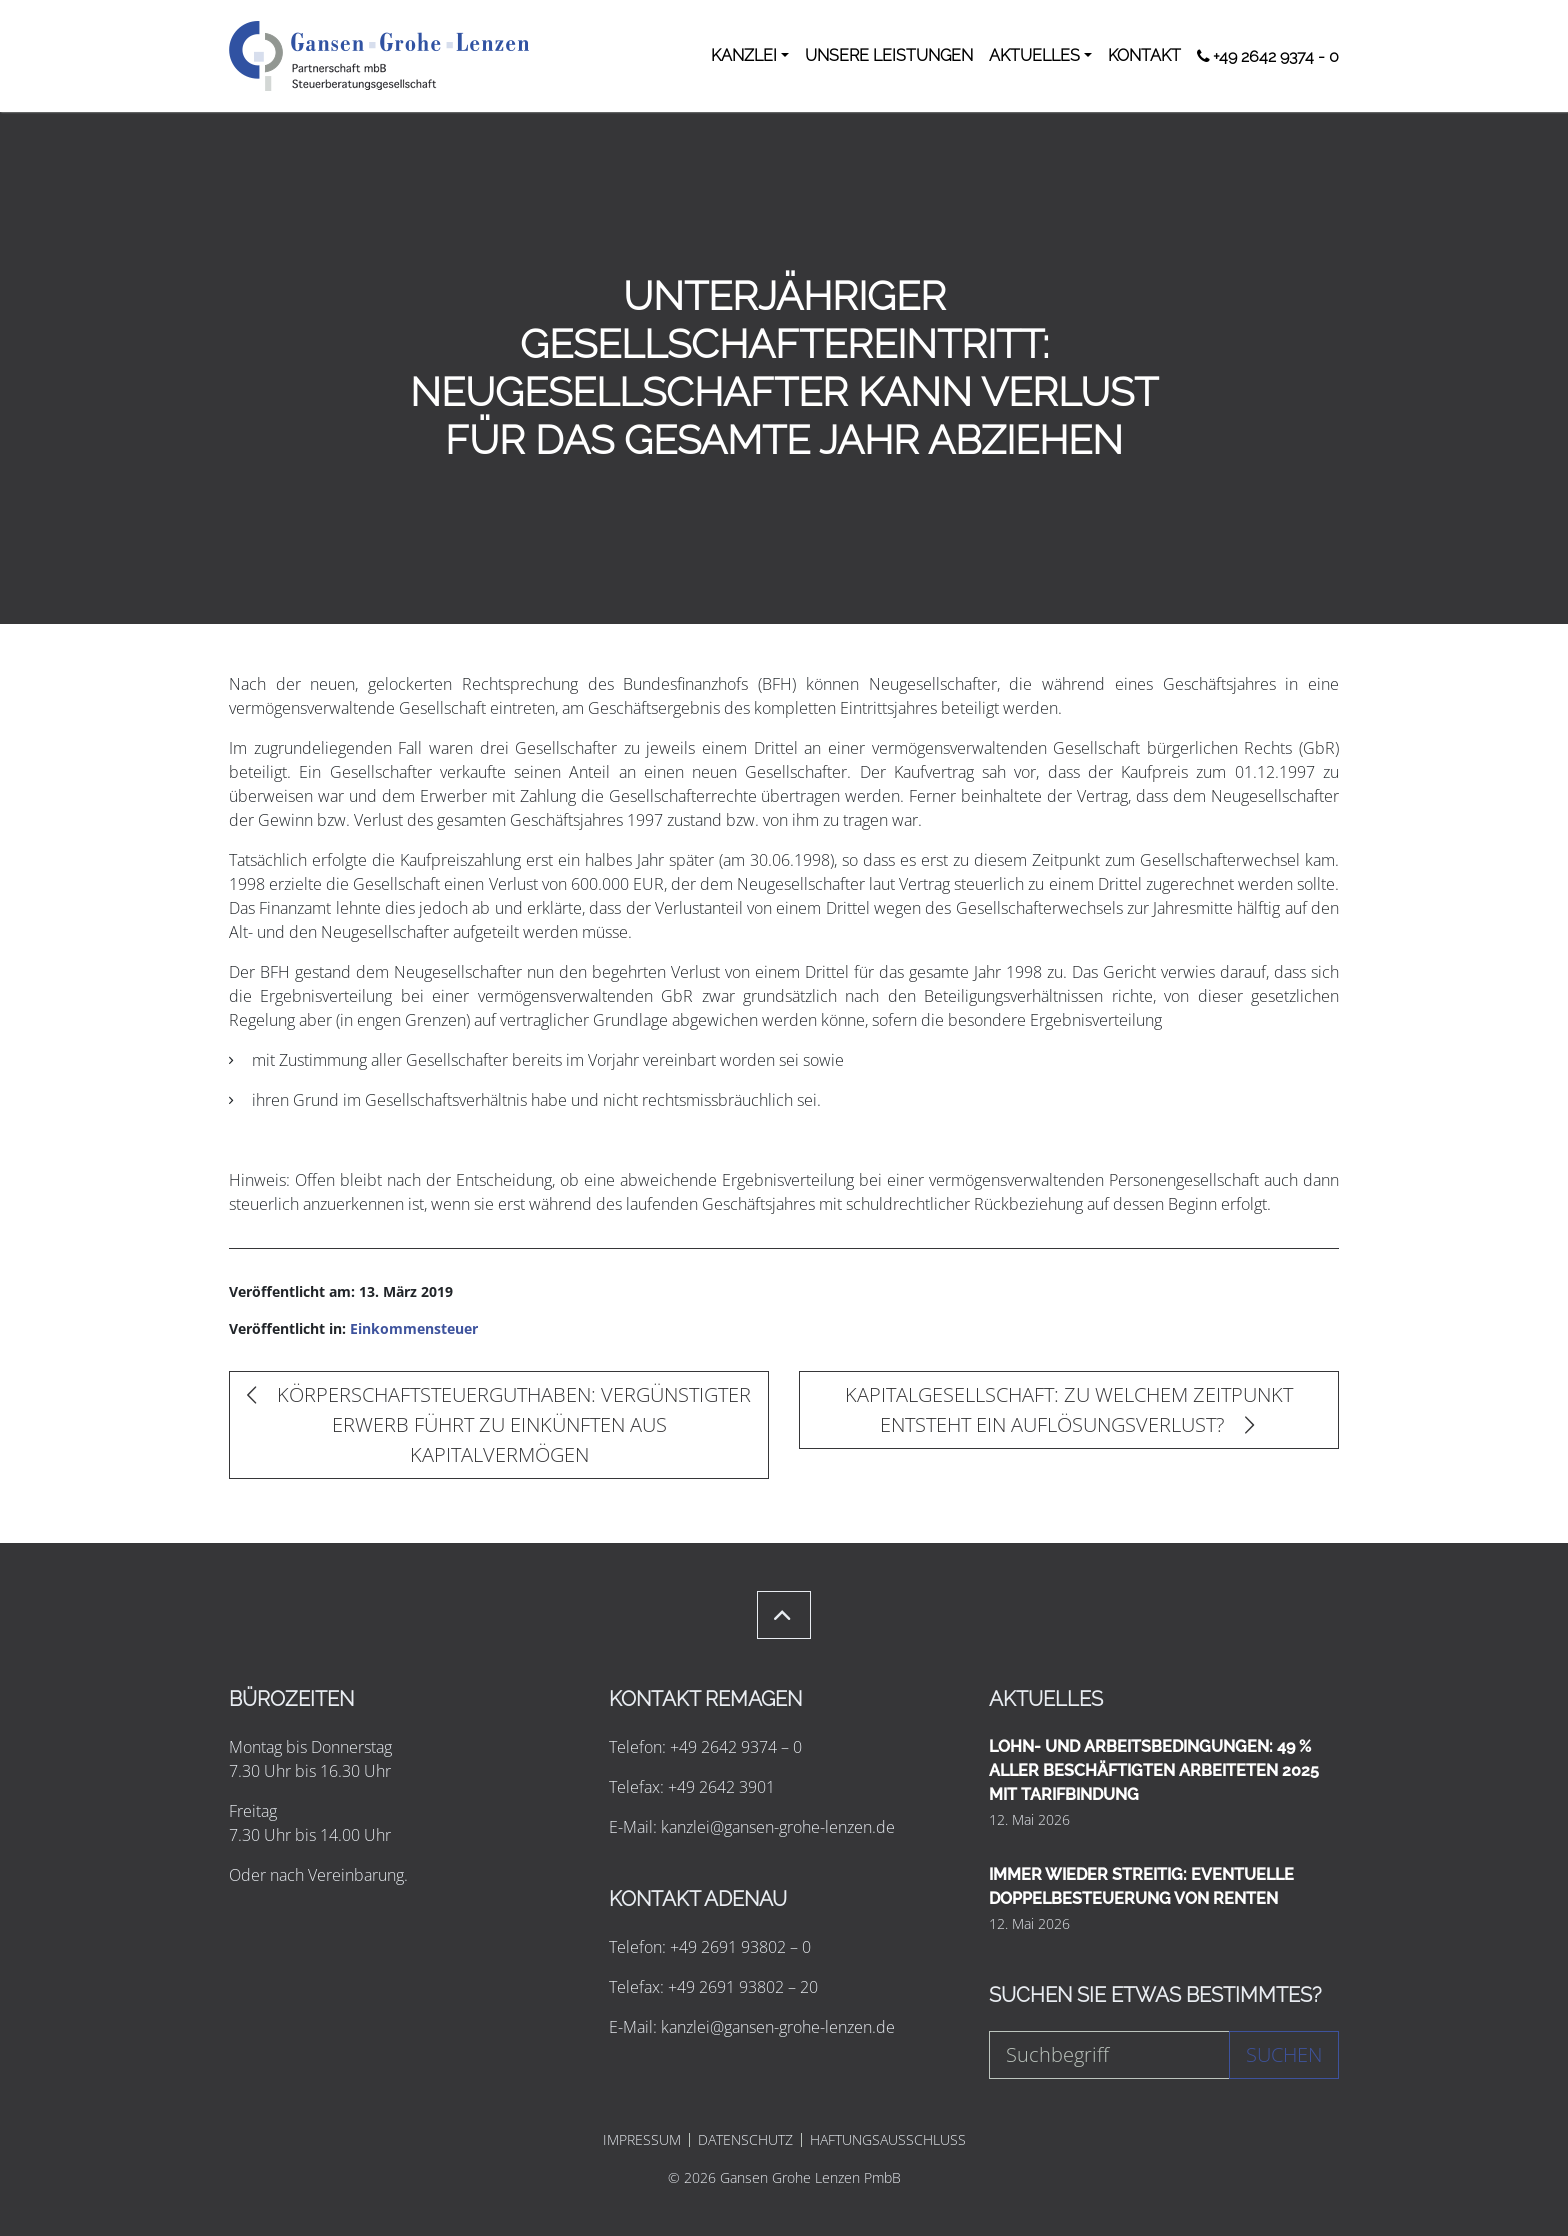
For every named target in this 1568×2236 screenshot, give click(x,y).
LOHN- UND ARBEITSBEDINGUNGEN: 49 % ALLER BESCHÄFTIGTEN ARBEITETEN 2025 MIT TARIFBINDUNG (1154, 1770)
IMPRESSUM (642, 2140)
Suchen (1284, 2054)
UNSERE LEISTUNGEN (889, 55)
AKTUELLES (1034, 55)
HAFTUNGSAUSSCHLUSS (888, 2140)
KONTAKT (1144, 55)
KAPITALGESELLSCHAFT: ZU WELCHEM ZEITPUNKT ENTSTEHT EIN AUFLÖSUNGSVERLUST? (1069, 1409)
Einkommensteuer (414, 1328)
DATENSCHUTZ (745, 2140)
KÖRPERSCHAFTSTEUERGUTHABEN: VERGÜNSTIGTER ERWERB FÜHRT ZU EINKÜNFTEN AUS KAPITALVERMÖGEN (499, 1424)
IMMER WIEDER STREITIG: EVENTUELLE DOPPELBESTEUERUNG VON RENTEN (1141, 1886)
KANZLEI (744, 55)
